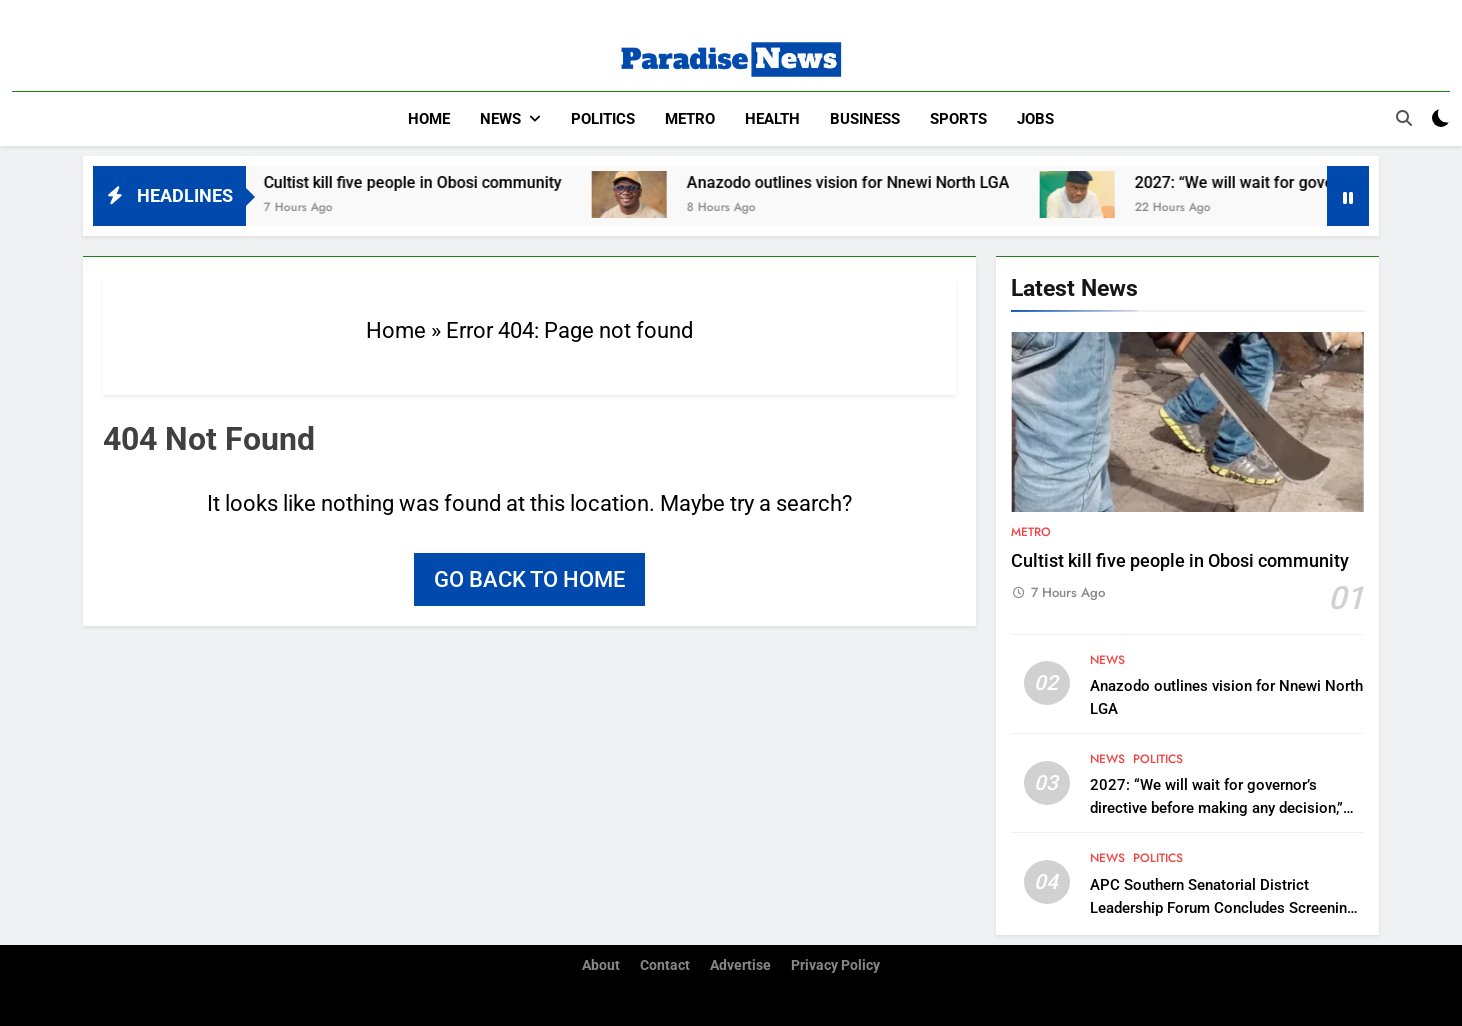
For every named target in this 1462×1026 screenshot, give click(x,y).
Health (772, 119)
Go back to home (529, 579)
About (601, 965)
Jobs (1035, 119)
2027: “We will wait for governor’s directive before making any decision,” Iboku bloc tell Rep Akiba (1216, 808)
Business (865, 119)
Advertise (740, 965)
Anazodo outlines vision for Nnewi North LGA (862, 182)
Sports (958, 119)
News (500, 119)
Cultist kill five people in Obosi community (427, 182)
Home (429, 119)
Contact (665, 965)
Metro (690, 119)
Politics (603, 119)
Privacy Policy (835, 965)
